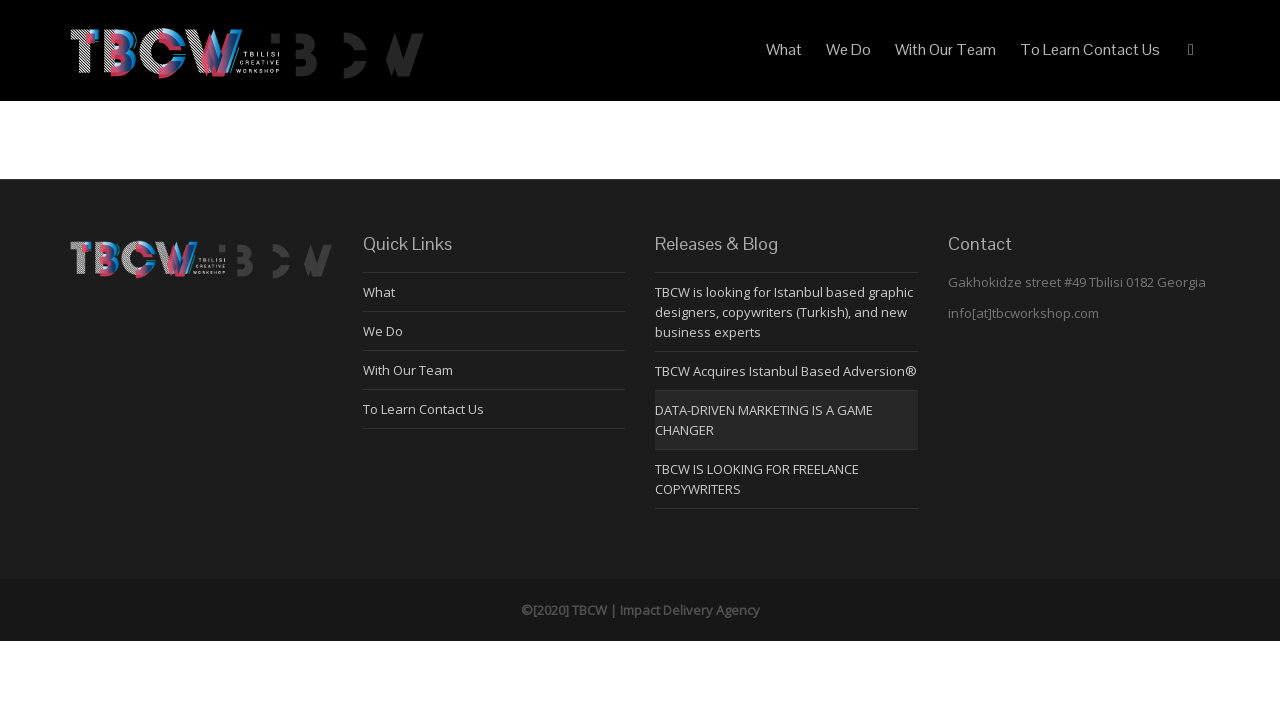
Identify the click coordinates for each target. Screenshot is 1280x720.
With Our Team (945, 49)
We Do (848, 49)
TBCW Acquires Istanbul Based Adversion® (786, 371)
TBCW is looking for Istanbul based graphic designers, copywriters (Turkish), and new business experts (784, 312)
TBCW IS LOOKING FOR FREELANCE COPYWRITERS (757, 479)
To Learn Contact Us (1090, 49)
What (784, 49)
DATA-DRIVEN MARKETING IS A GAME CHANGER (764, 420)
